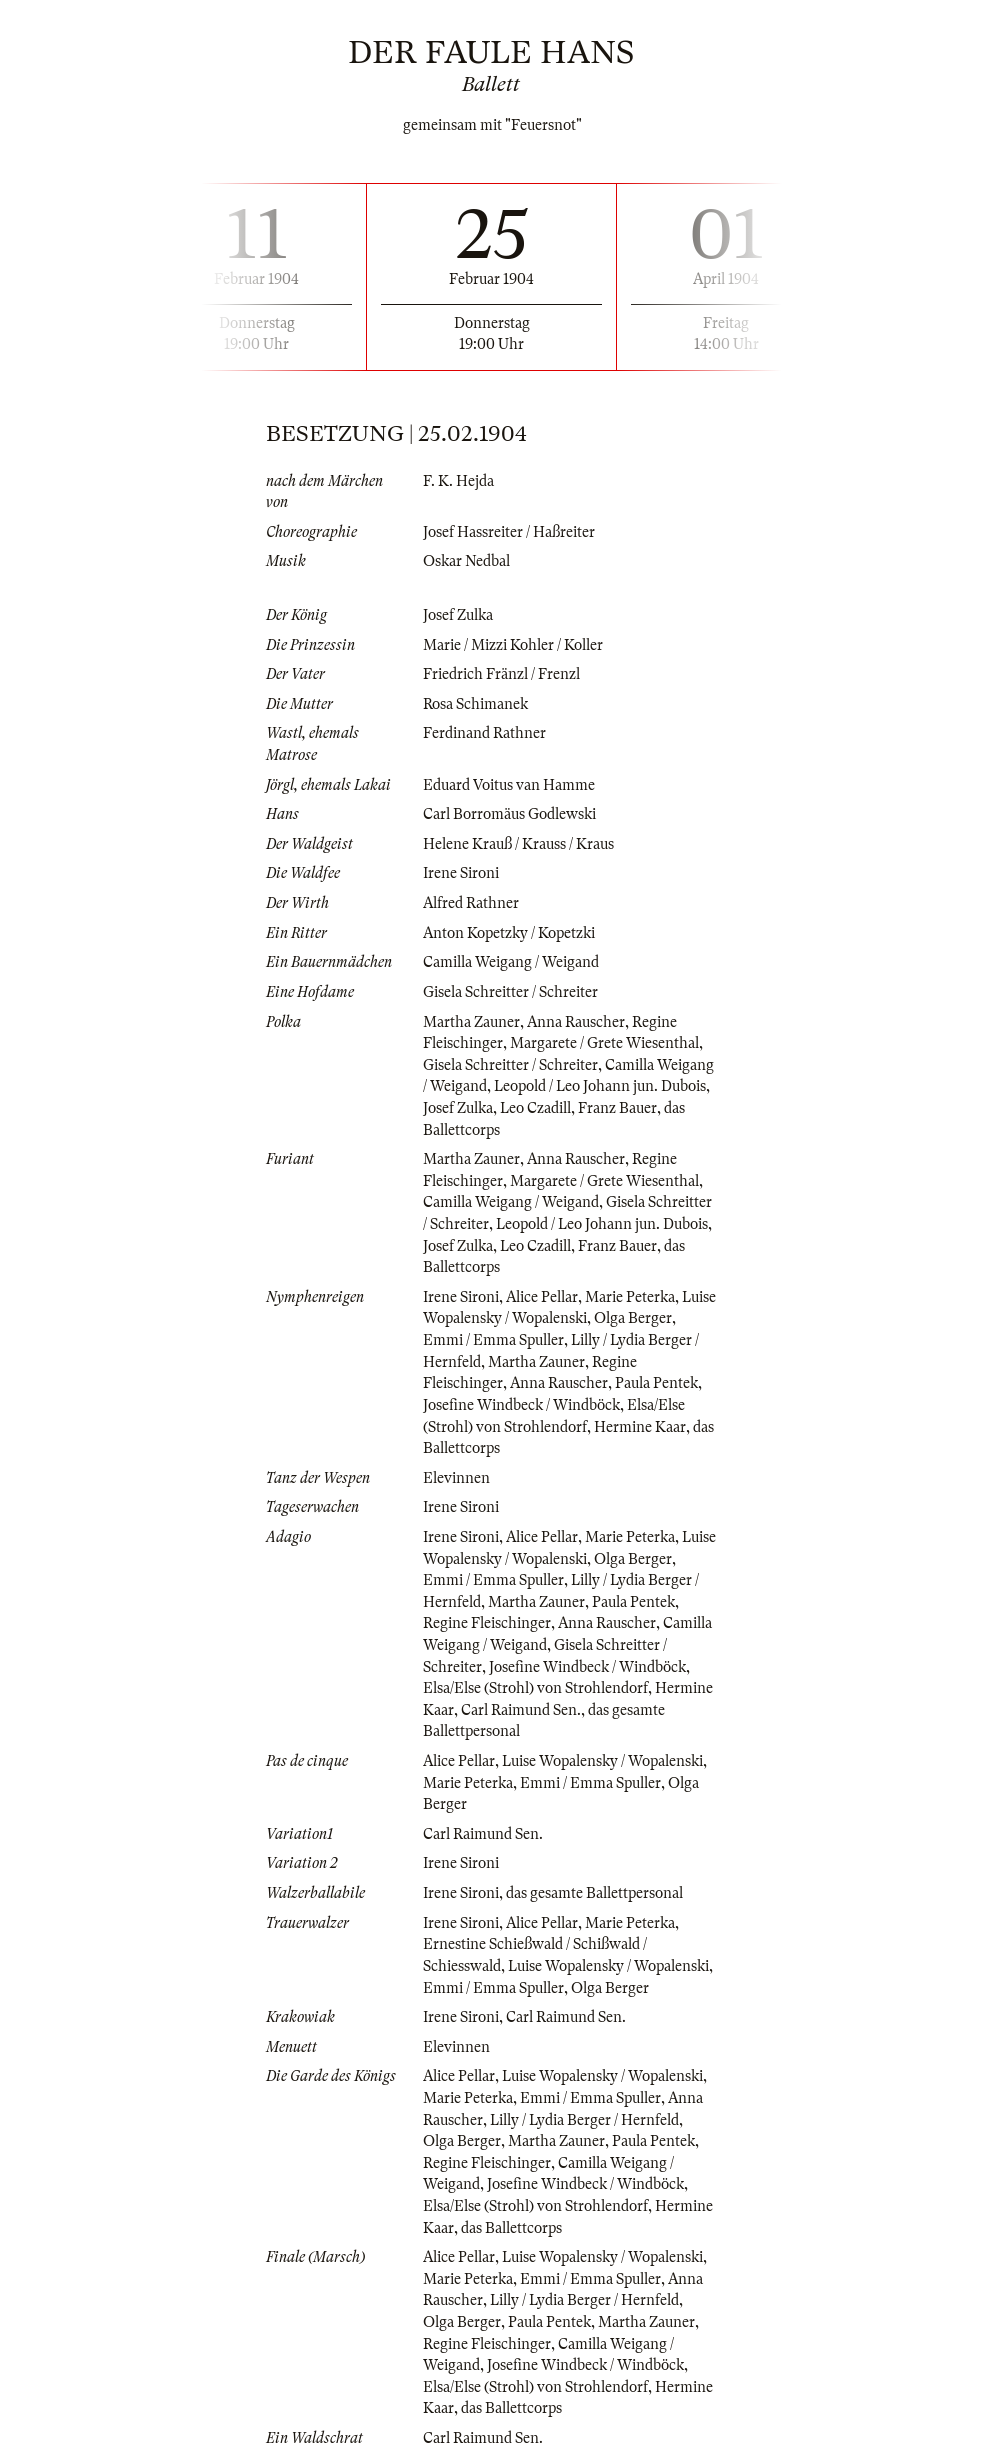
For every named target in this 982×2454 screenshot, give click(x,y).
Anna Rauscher (576, 1022)
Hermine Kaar (640, 1427)
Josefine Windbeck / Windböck (521, 1405)
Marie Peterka (630, 1297)
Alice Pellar (542, 1297)
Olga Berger (633, 1318)
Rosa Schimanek (475, 704)
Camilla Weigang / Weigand (511, 962)
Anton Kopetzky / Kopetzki (509, 933)
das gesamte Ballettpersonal (594, 1893)
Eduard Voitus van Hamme (509, 785)
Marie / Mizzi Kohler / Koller (513, 645)
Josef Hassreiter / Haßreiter (509, 532)
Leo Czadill (535, 1108)
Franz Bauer (617, 1108)
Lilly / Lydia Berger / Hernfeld (584, 2120)
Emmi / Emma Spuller (493, 1340)
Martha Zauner (471, 1022)
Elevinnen (456, 1478)
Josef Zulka (458, 615)
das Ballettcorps (511, 2228)
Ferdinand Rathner (484, 733)
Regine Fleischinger (487, 1623)
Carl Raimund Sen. (521, 1710)
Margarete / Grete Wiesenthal (604, 1043)
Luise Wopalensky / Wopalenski (602, 1761)
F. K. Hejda (458, 481)
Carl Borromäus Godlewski (509, 814)
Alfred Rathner (471, 903)
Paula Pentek (656, 1383)
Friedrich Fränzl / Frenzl (501, 674)
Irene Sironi (461, 873)
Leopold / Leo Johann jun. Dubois (600, 1086)
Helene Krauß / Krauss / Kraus (518, 844)
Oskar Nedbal (466, 561)
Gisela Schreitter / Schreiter (510, 992)
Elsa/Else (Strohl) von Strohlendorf (535, 1688)
